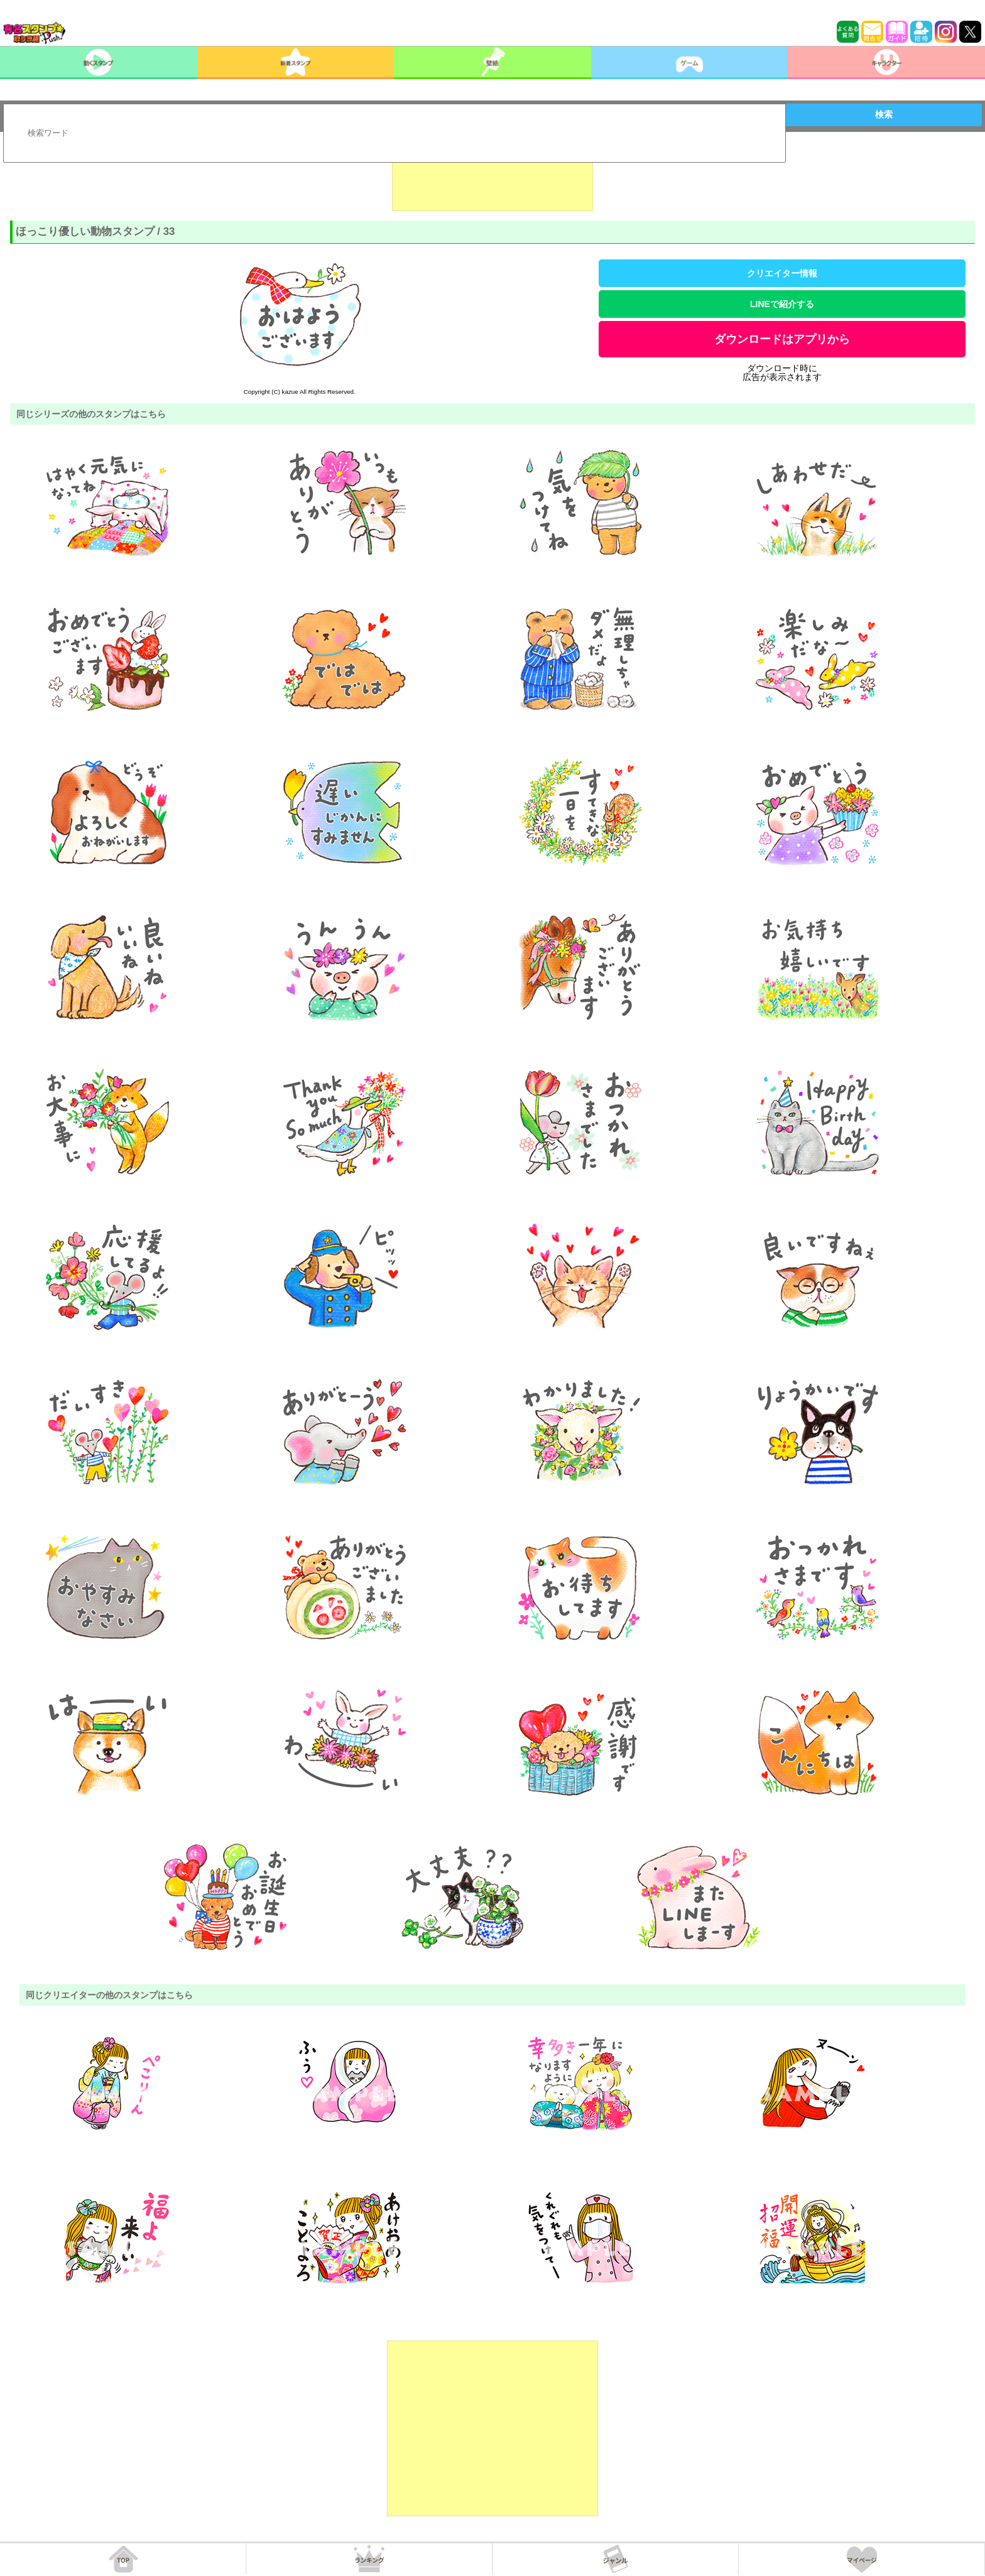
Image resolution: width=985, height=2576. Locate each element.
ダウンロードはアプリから (782, 339)
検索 (884, 114)
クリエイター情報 (782, 273)
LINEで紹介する (782, 304)
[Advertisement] (492, 179)
